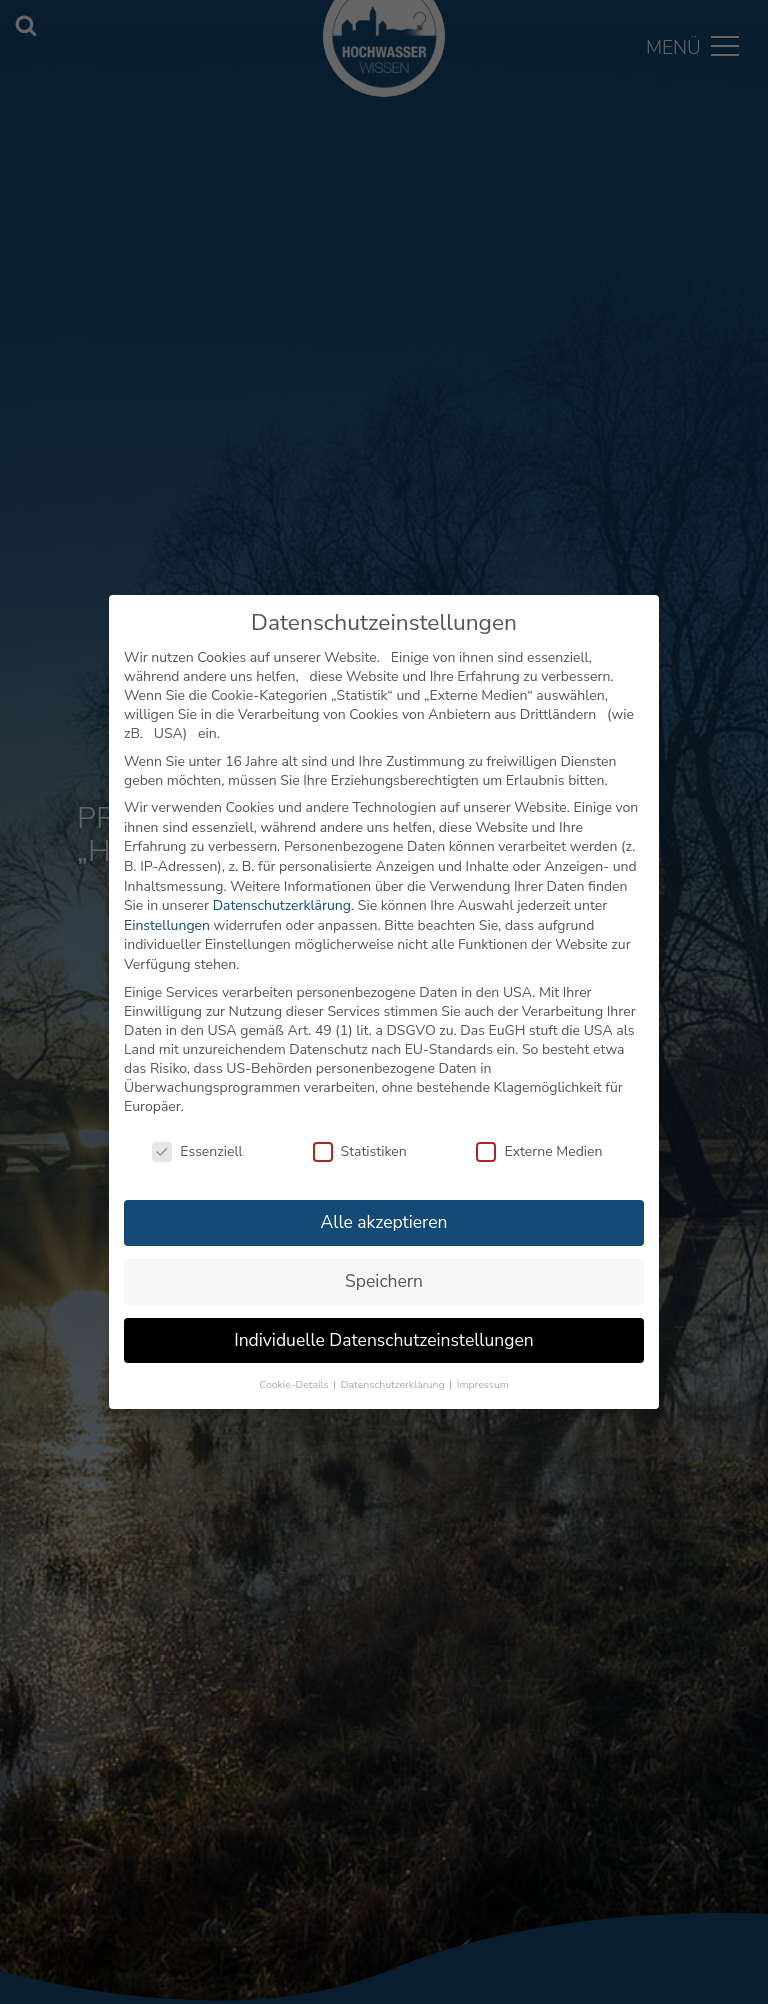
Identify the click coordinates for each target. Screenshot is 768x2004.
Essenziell (197, 1151)
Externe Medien (539, 1151)
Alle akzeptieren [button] (383, 1222)
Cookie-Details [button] (295, 1384)
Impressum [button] (483, 1384)
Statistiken (360, 1151)
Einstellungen (167, 925)
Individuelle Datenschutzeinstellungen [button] (384, 1340)
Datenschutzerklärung (282, 905)
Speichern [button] (384, 1281)
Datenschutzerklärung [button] (394, 1384)
